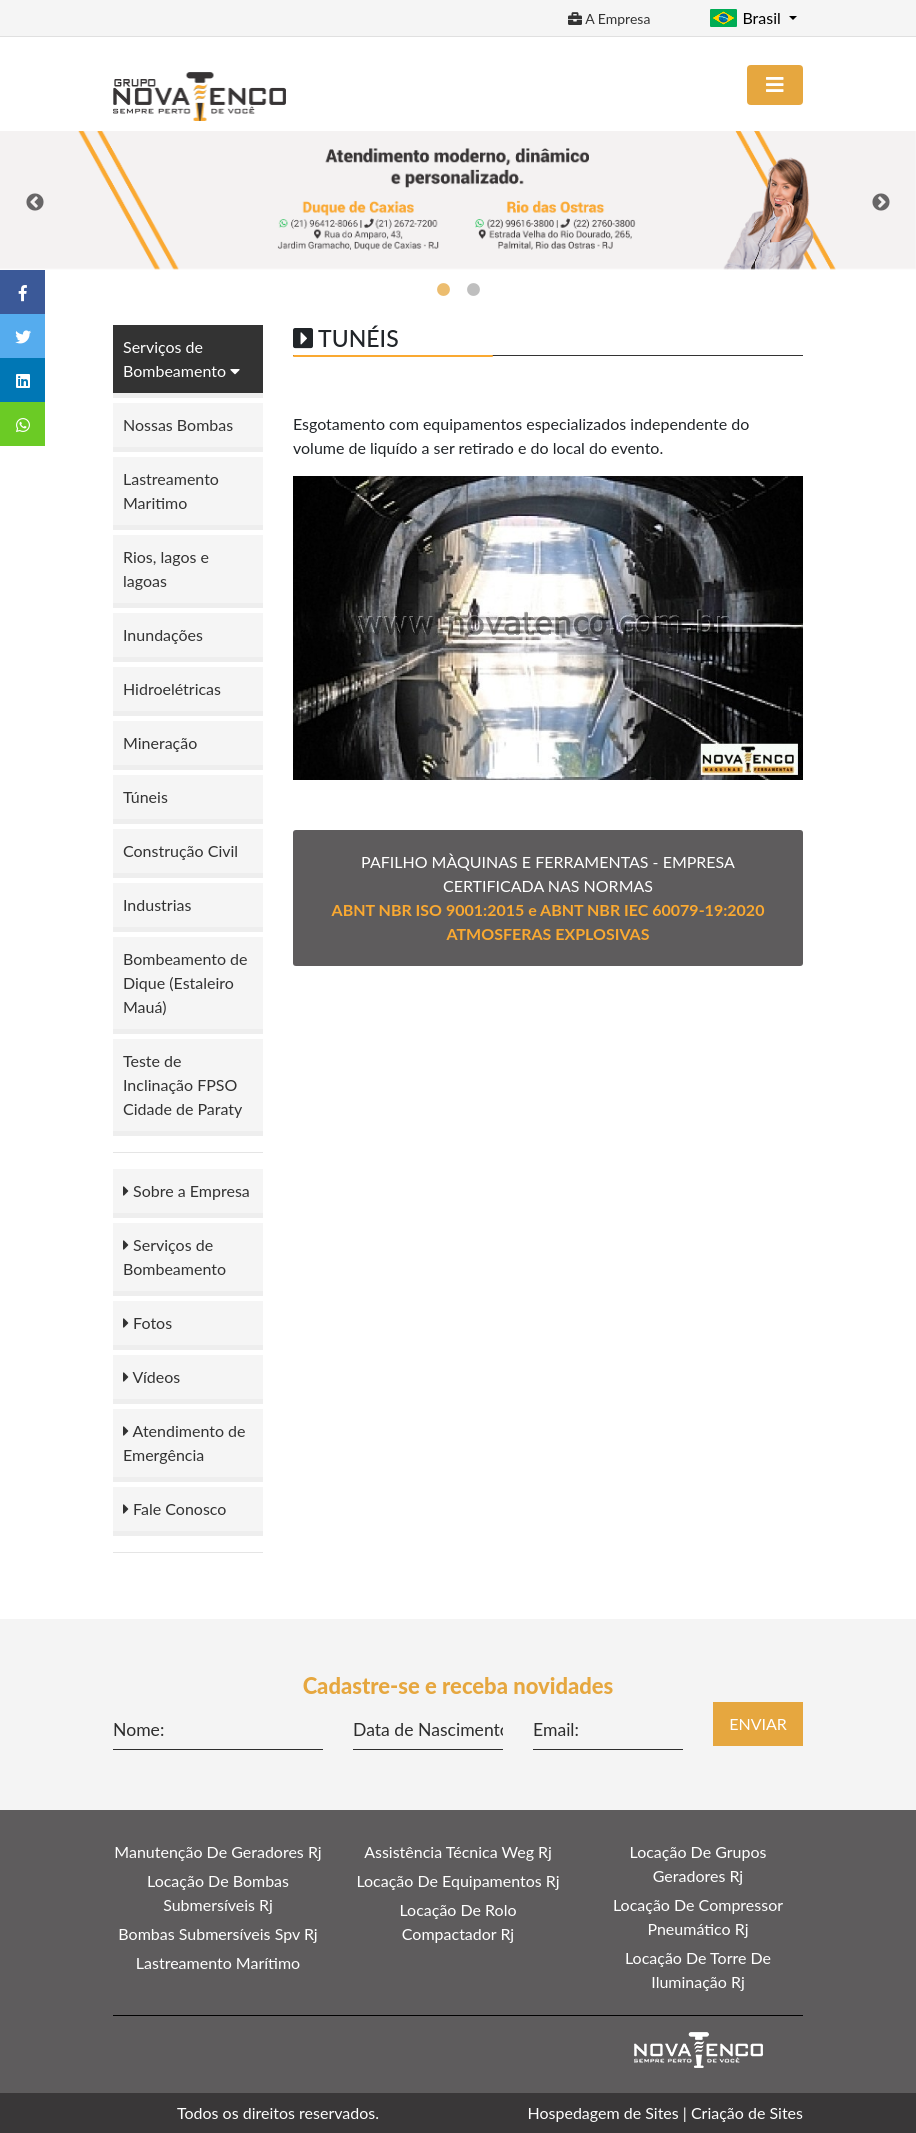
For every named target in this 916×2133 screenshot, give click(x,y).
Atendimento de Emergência (184, 1442)
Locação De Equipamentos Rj (457, 1880)
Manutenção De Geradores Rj (217, 1851)
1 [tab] (443, 290)
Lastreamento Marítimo (218, 1962)
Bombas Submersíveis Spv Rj (217, 1933)
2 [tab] (473, 290)
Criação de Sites (747, 2112)
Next (881, 203)
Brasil (747, 17)
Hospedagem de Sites (603, 2112)
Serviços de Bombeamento (174, 1256)
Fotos (147, 1322)
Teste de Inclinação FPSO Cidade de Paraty (182, 1084)
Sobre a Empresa (186, 1190)
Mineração (160, 742)
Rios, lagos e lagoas (166, 568)
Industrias (157, 904)
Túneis (145, 796)
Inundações (163, 634)
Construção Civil (180, 850)
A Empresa (609, 18)
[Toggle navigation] (775, 85)
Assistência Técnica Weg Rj (458, 1851)
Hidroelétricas (172, 688)
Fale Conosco (174, 1508)
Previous (35, 203)
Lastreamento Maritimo (171, 490)
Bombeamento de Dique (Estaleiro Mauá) (185, 982)
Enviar (758, 1723)
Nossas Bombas (178, 424)
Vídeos (151, 1376)
